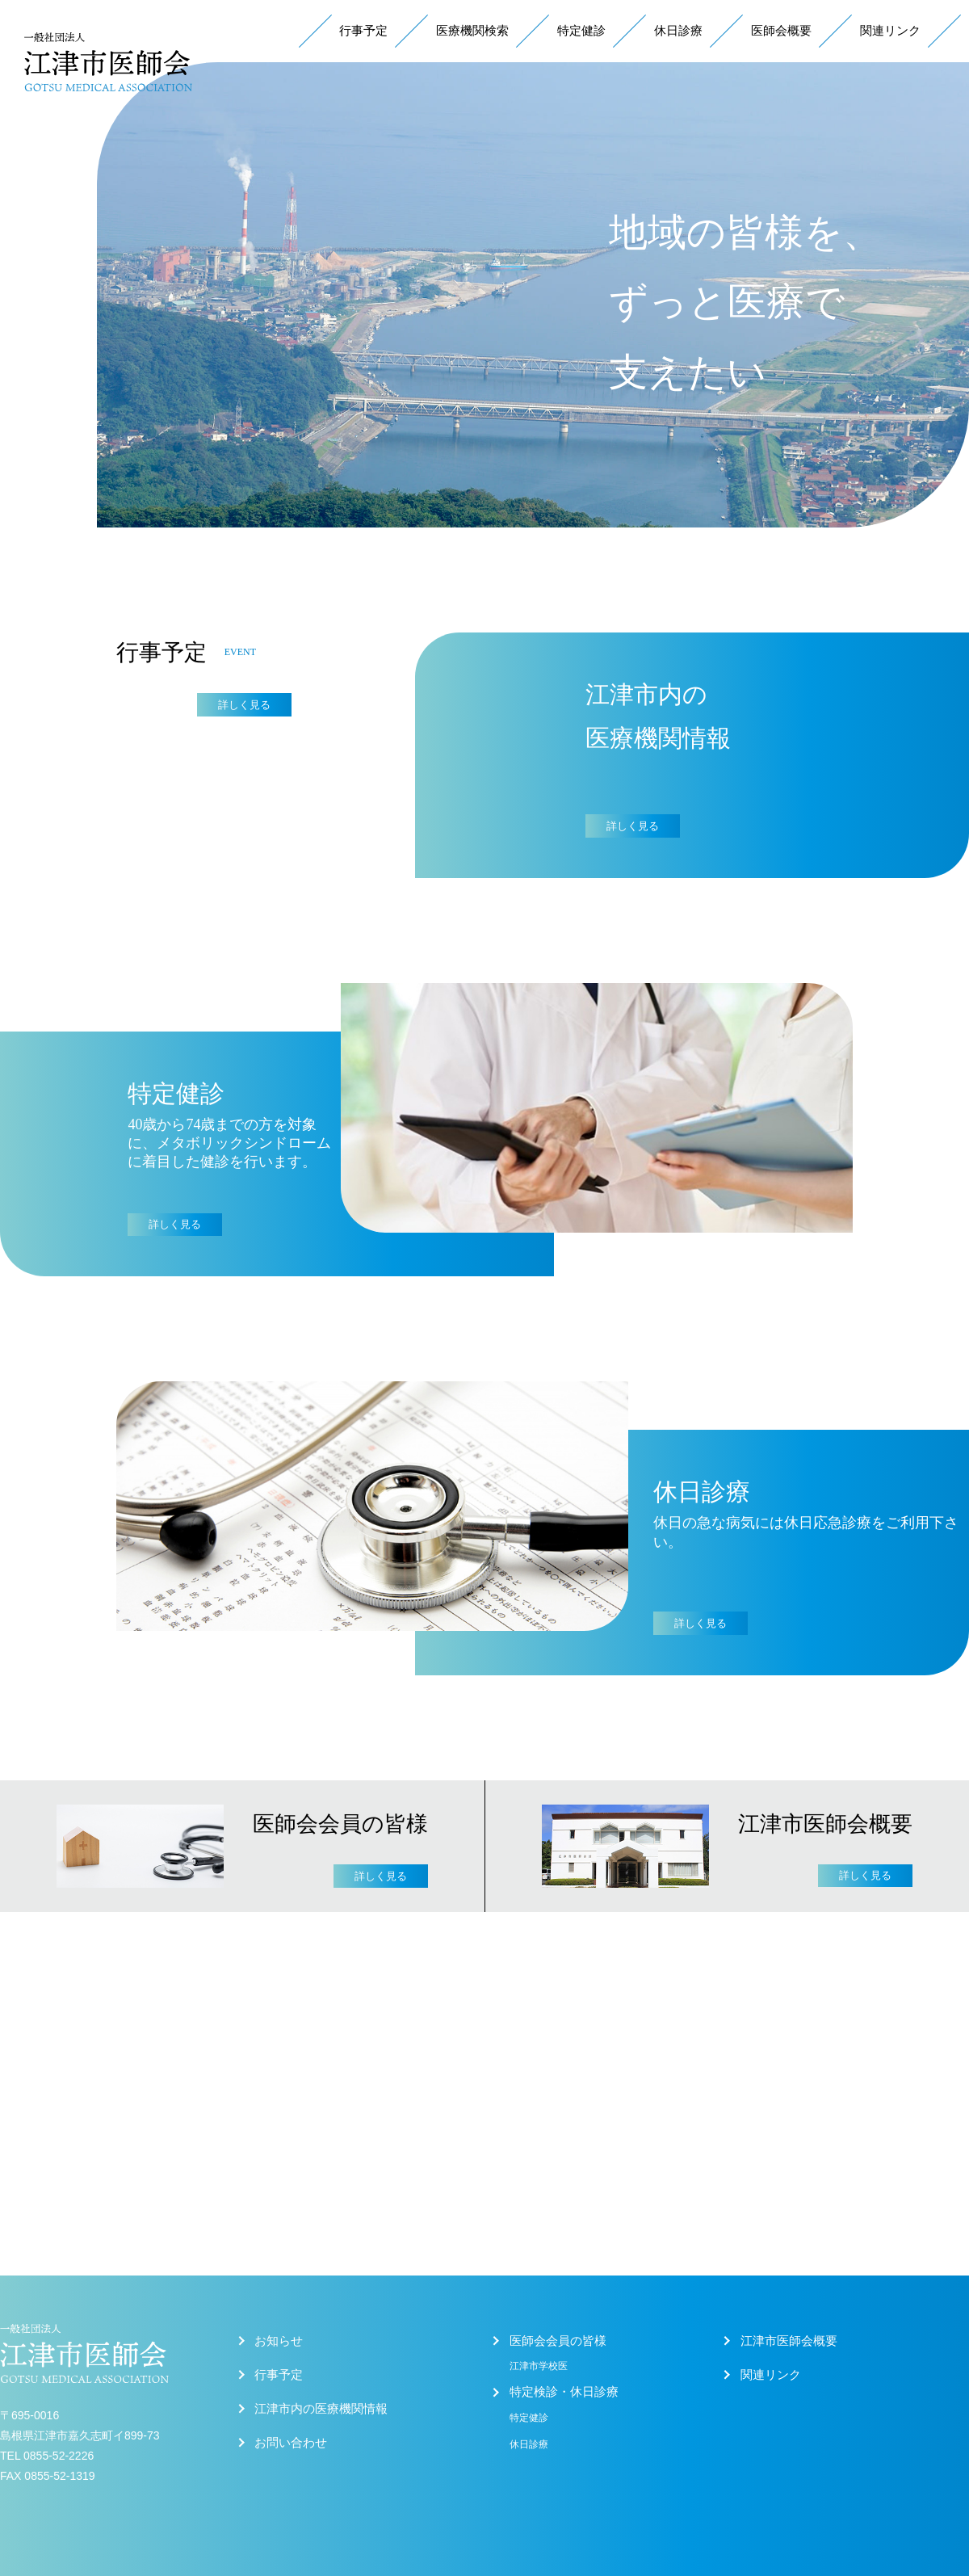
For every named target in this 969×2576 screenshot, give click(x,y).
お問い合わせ (290, 2442)
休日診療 (678, 30)
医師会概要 (781, 30)
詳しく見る (244, 705)
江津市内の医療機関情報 (321, 2408)
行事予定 (363, 30)
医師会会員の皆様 (558, 2340)
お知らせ (278, 2340)
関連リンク (890, 30)
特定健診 (581, 30)
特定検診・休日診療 (564, 2391)
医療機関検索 (472, 30)
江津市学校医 (539, 2366)
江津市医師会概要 (788, 2340)
